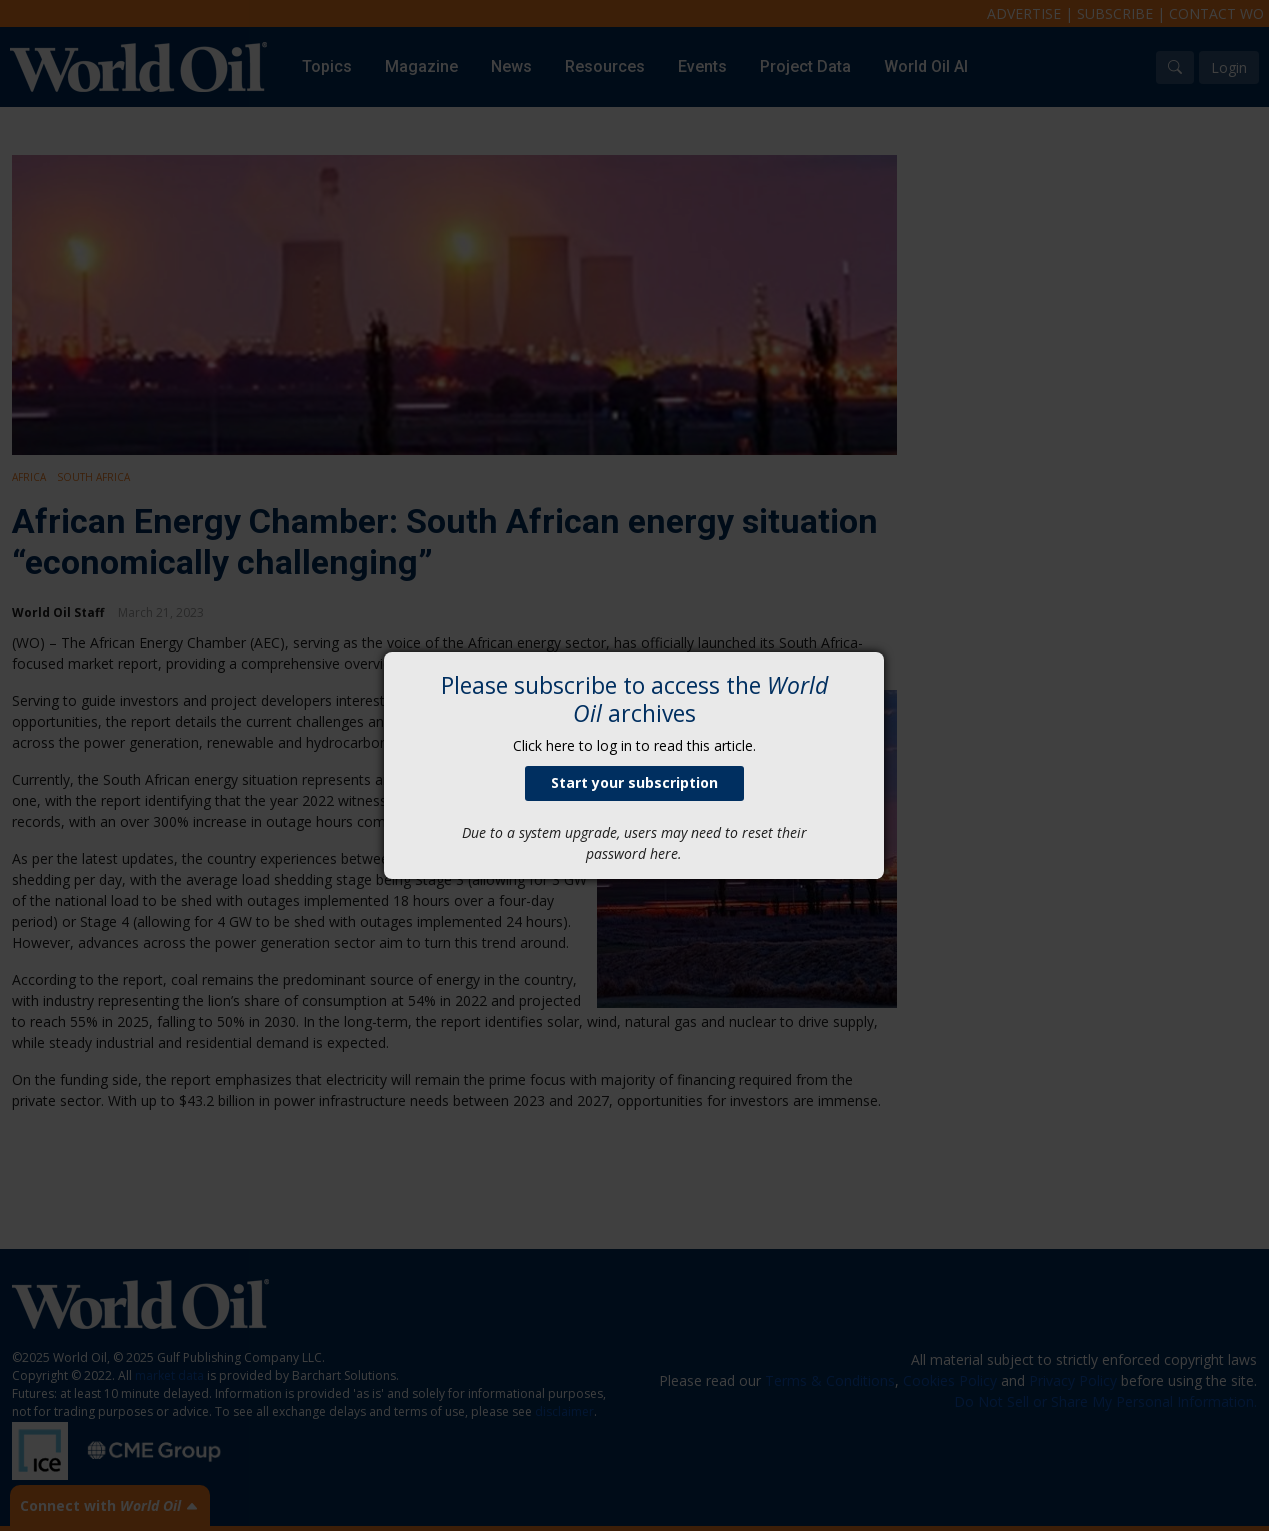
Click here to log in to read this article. (634, 745)
